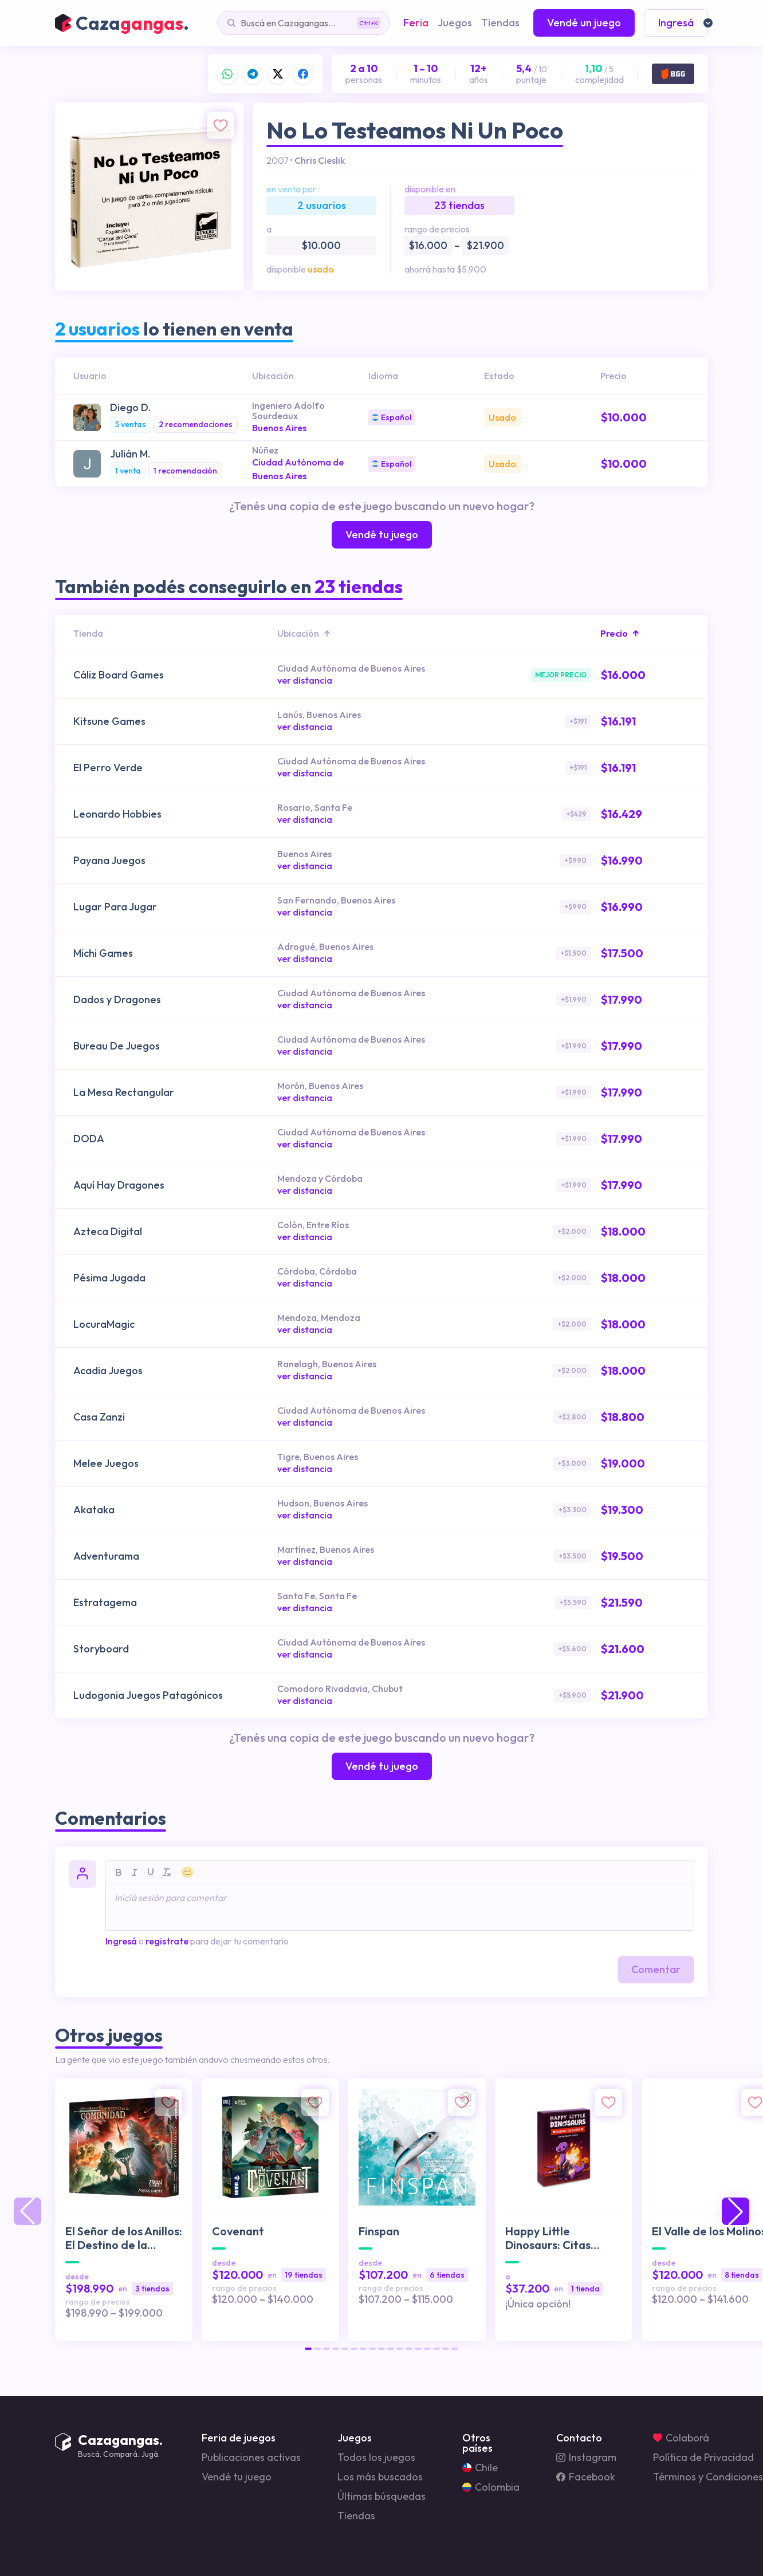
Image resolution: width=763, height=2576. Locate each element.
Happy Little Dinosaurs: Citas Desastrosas (548, 2238)
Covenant (238, 2231)
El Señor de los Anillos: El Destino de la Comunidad (123, 2238)
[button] (308, 2349)
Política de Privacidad (703, 2457)
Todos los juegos (376, 2457)
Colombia (491, 2487)
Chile (480, 2468)
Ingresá (121, 1941)
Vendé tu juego (237, 2477)
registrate (166, 1941)
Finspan (379, 2231)
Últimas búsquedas (381, 2496)
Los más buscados (380, 2477)
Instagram (586, 2457)
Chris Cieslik (319, 160)
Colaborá (681, 2438)
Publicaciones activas (251, 2457)
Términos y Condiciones (708, 2477)
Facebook (585, 2477)
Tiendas (356, 2516)
